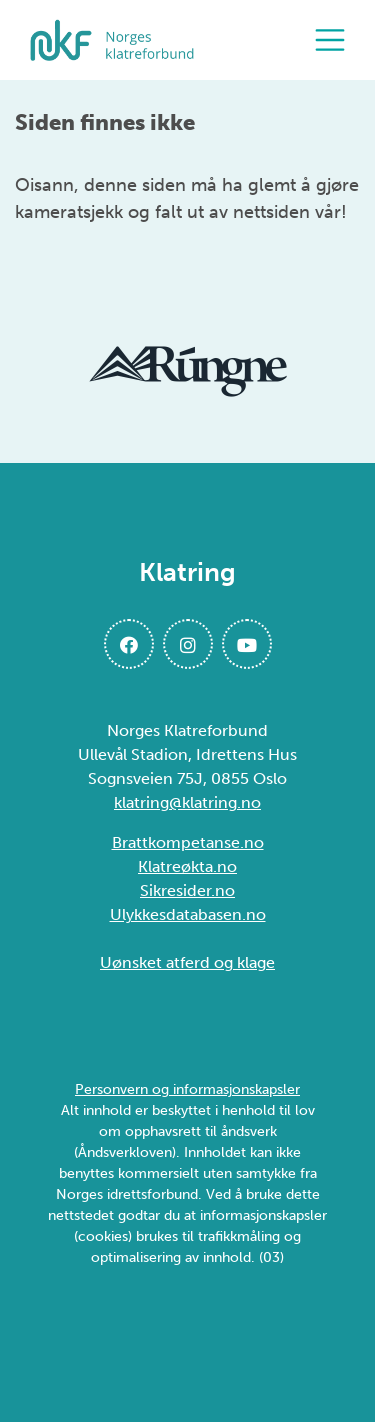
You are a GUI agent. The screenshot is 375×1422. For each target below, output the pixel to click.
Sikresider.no (187, 890)
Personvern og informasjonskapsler (187, 1089)
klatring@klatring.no (187, 802)
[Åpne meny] (335, 40)
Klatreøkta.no (187, 866)
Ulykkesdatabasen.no (188, 914)
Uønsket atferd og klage (187, 962)
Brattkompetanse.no (188, 842)
